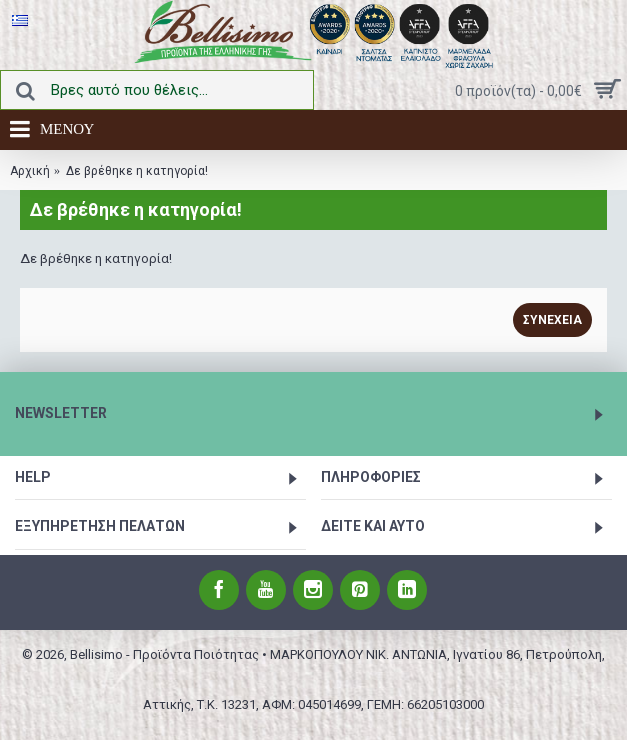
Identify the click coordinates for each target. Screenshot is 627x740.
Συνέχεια (552, 320)
